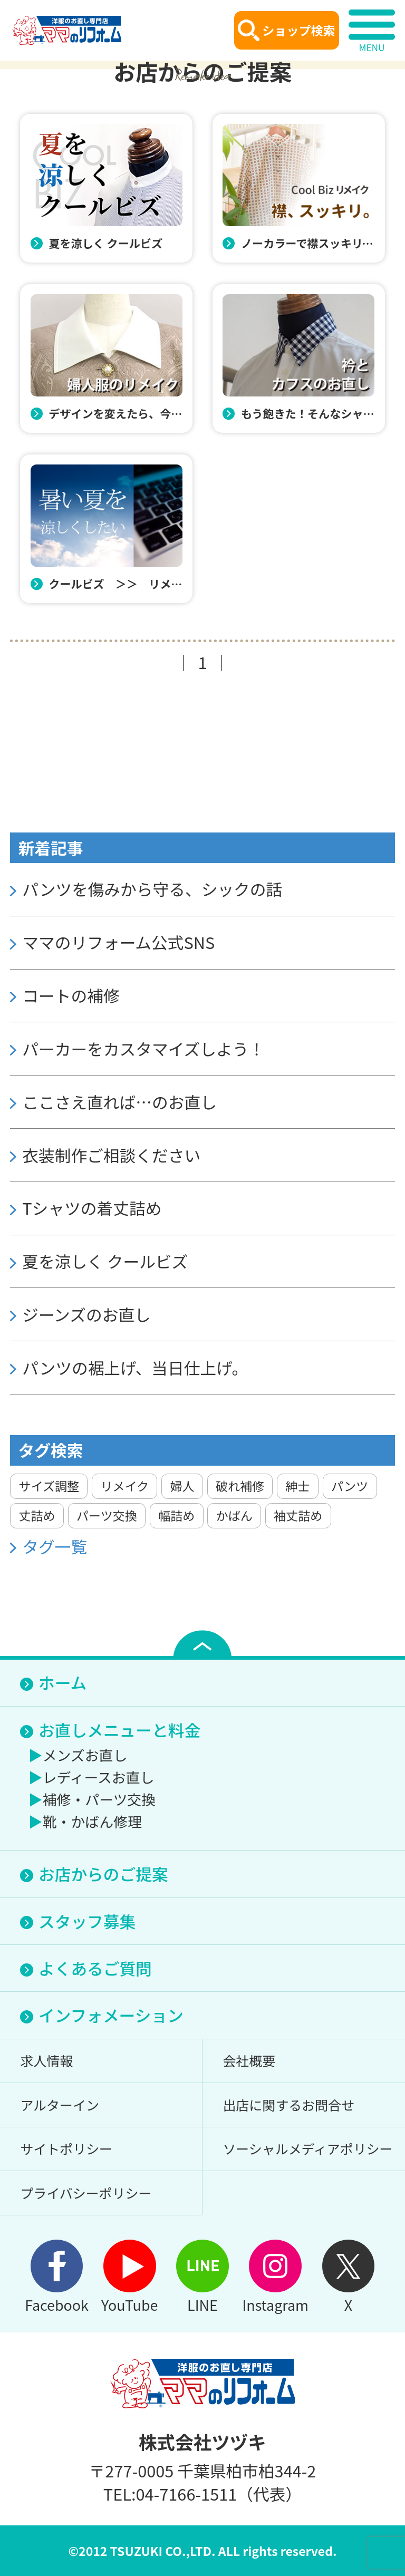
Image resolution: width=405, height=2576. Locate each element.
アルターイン (59, 2104)
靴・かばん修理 (92, 1821)
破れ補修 (240, 1486)
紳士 (297, 1486)
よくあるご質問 (95, 1968)
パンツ (349, 1486)
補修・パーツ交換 (99, 1799)
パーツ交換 (106, 1515)
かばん (234, 1515)
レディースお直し (99, 1777)
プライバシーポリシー (85, 2192)
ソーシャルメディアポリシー (307, 2148)
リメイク (124, 1486)
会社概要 (249, 2060)
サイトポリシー (66, 2148)
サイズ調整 (49, 1486)
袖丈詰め (298, 1515)
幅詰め (176, 1515)
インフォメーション (111, 2015)
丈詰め (37, 1515)
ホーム (62, 1682)
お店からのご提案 (103, 1873)
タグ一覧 (54, 1546)
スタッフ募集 (87, 1921)
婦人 (182, 1486)
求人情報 (46, 2060)
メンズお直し (85, 1755)
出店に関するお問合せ (288, 2104)
